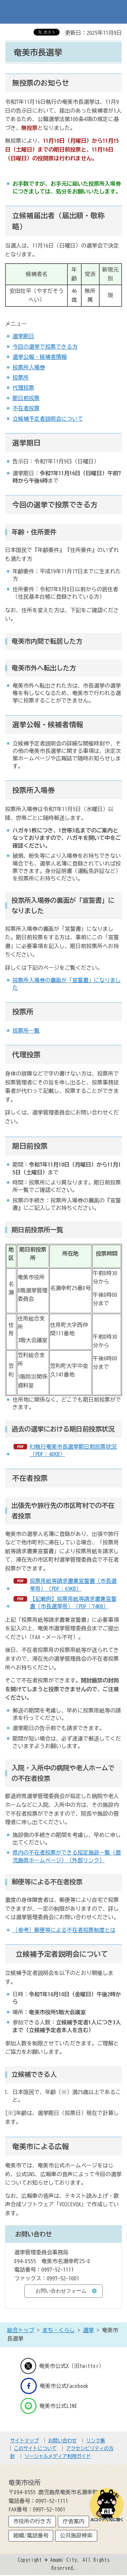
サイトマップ (24, 2440)
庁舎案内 (73, 2521)
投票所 (21, 377)
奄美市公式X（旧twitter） (62, 2366)
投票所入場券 (29, 367)
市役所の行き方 (32, 2521)
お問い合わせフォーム (61, 2291)
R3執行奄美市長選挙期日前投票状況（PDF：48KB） (73, 1450)
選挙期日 (23, 336)
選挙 (88, 2330)
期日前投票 (26, 398)
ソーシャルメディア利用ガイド (57, 2456)
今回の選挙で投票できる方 (45, 346)
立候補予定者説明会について (48, 418)
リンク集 (95, 2440)
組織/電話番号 (30, 2535)
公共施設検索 (76, 2535)
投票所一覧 (26, 1030)
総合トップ (20, 2330)
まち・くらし (58, 2330)
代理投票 (23, 387)
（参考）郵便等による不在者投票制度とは (64, 1930)
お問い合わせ (62, 2440)
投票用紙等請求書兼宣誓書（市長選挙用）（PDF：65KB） (73, 1584)
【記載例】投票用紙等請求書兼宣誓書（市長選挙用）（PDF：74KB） (73, 1602)
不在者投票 (26, 408)
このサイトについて (35, 2448)
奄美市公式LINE (48, 2406)
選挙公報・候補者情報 (40, 357)
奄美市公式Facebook (54, 2386)
